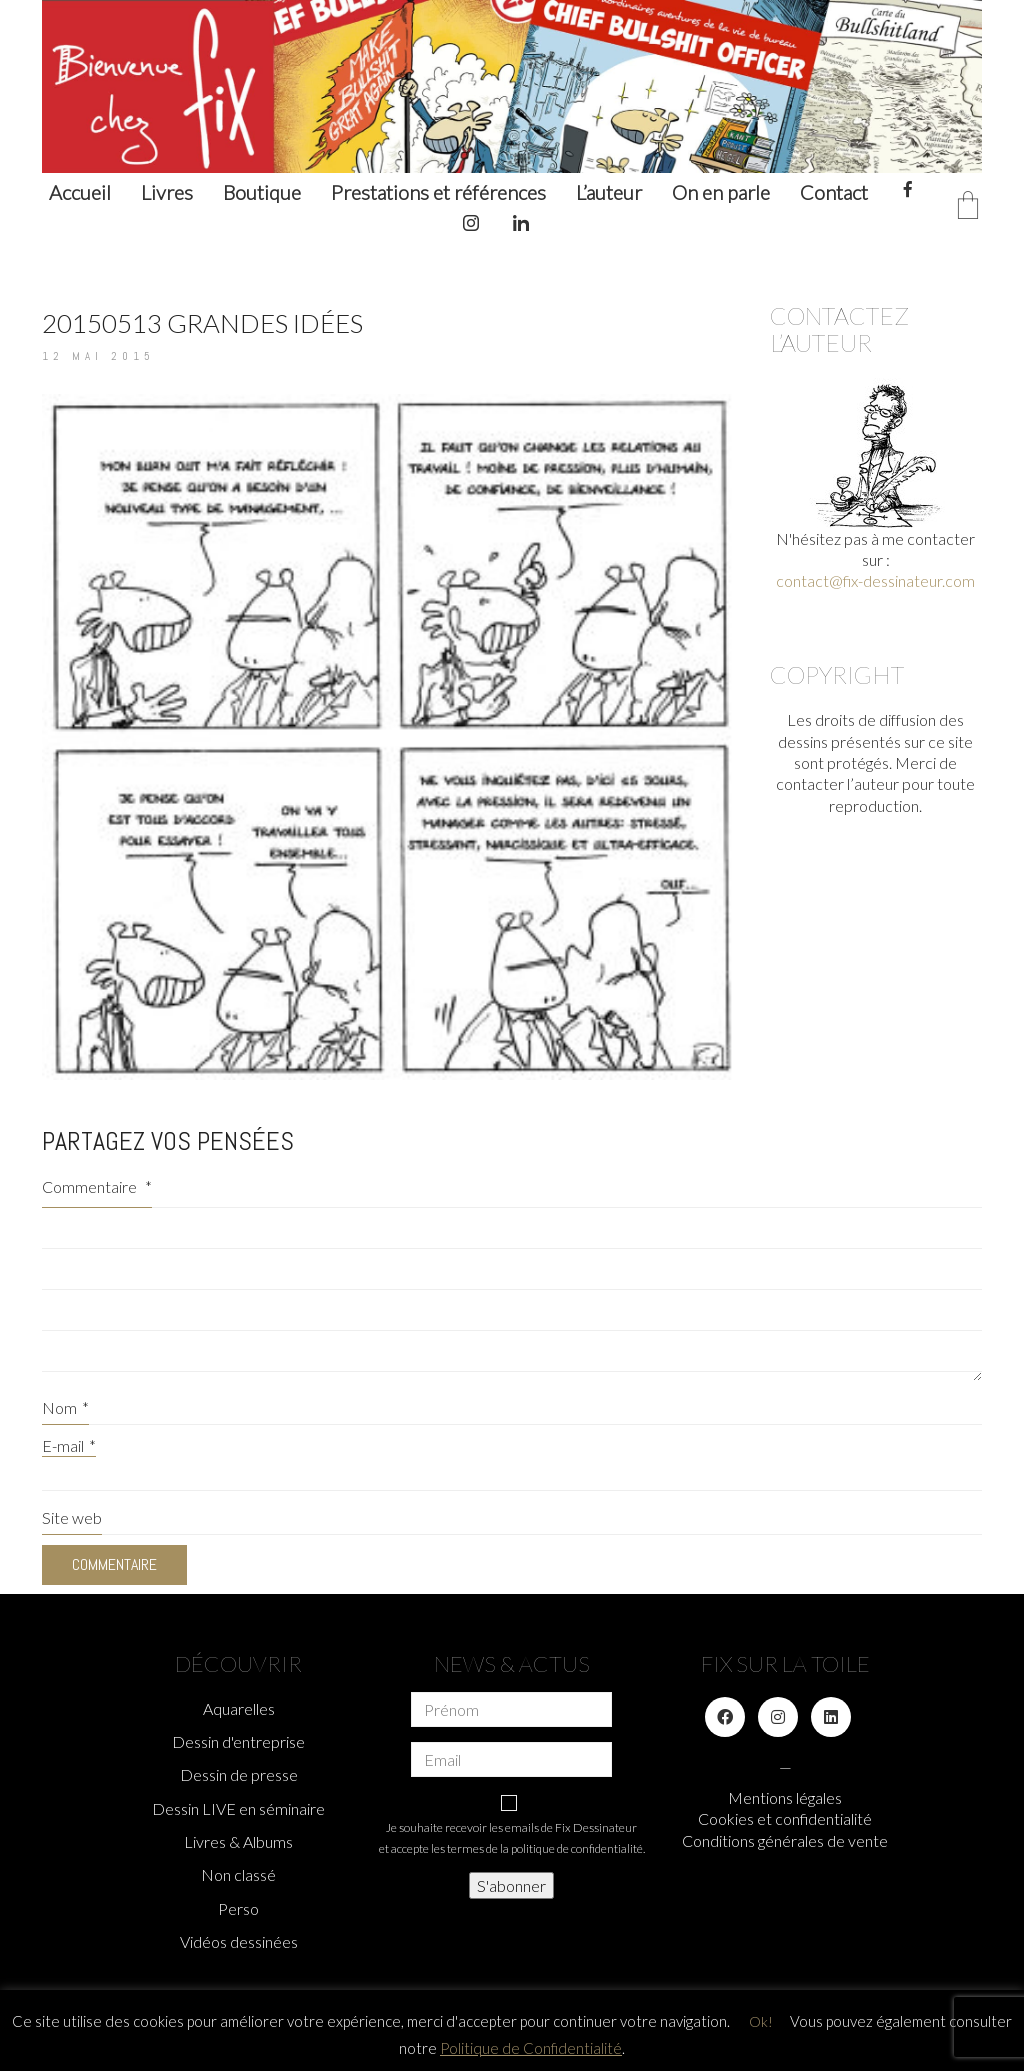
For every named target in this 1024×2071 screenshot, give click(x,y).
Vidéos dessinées (239, 1941)
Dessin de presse (239, 1774)
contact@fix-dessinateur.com (875, 580)
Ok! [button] (761, 2021)
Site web (72, 1517)
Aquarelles (239, 1708)
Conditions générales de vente (785, 1840)
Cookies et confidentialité (785, 1818)
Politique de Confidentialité (531, 2048)
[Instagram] (778, 1717)
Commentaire (97, 1186)
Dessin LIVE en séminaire (238, 1808)
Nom (65, 1407)
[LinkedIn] (831, 1717)
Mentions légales (785, 1797)
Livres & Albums (238, 1841)
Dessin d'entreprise (238, 1741)
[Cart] (968, 206)
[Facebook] (725, 1717)
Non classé (238, 1874)
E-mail (69, 1445)
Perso (238, 1908)
